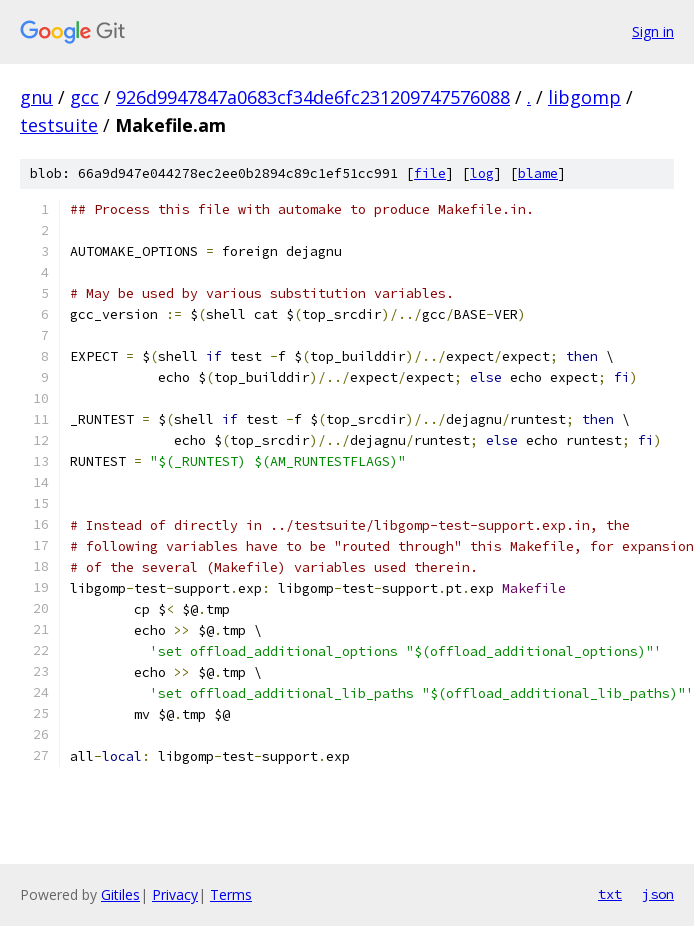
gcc (84, 97)
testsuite (59, 125)
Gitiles (120, 894)
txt (610, 894)
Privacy (175, 894)
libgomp (584, 97)
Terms (231, 894)
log (482, 173)
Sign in (653, 31)
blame (538, 173)
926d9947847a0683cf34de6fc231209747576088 (313, 97)
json (658, 894)
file (430, 173)
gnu (36, 97)
